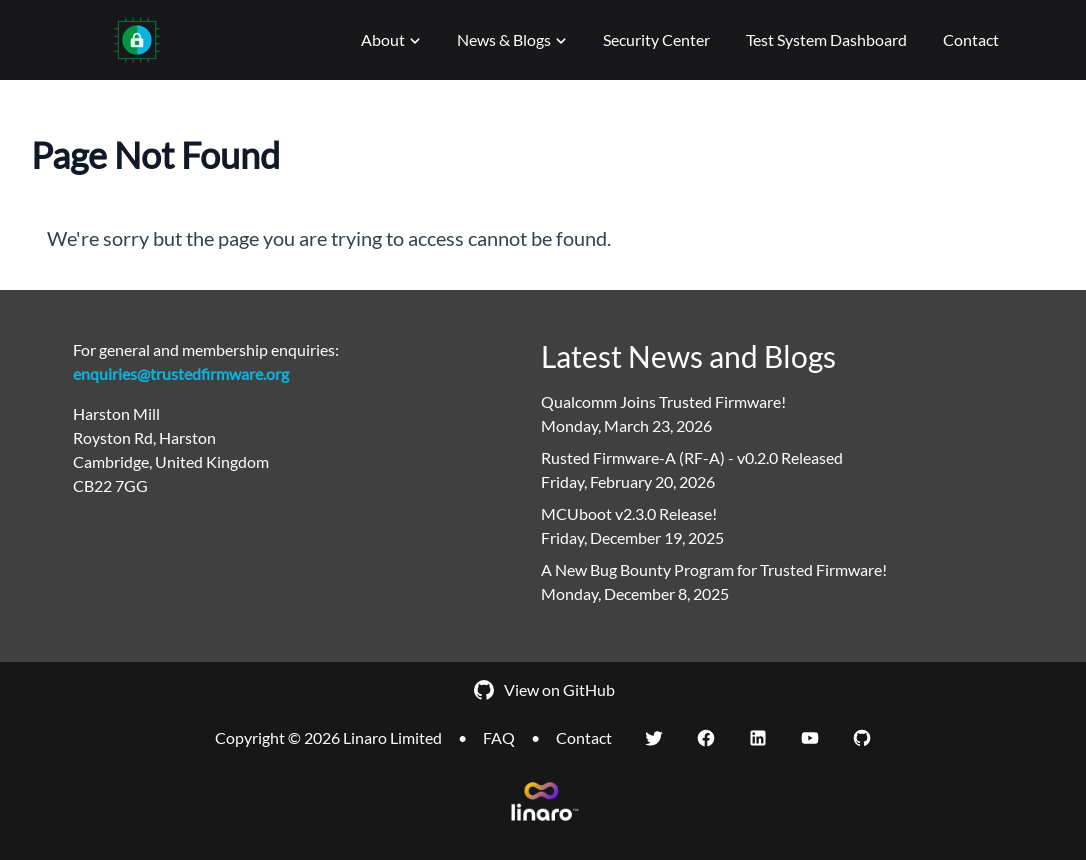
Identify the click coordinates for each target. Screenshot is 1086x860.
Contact (971, 39)
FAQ (499, 737)
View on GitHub (543, 690)
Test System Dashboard (826, 39)
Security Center (656, 39)
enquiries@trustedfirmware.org (181, 373)
